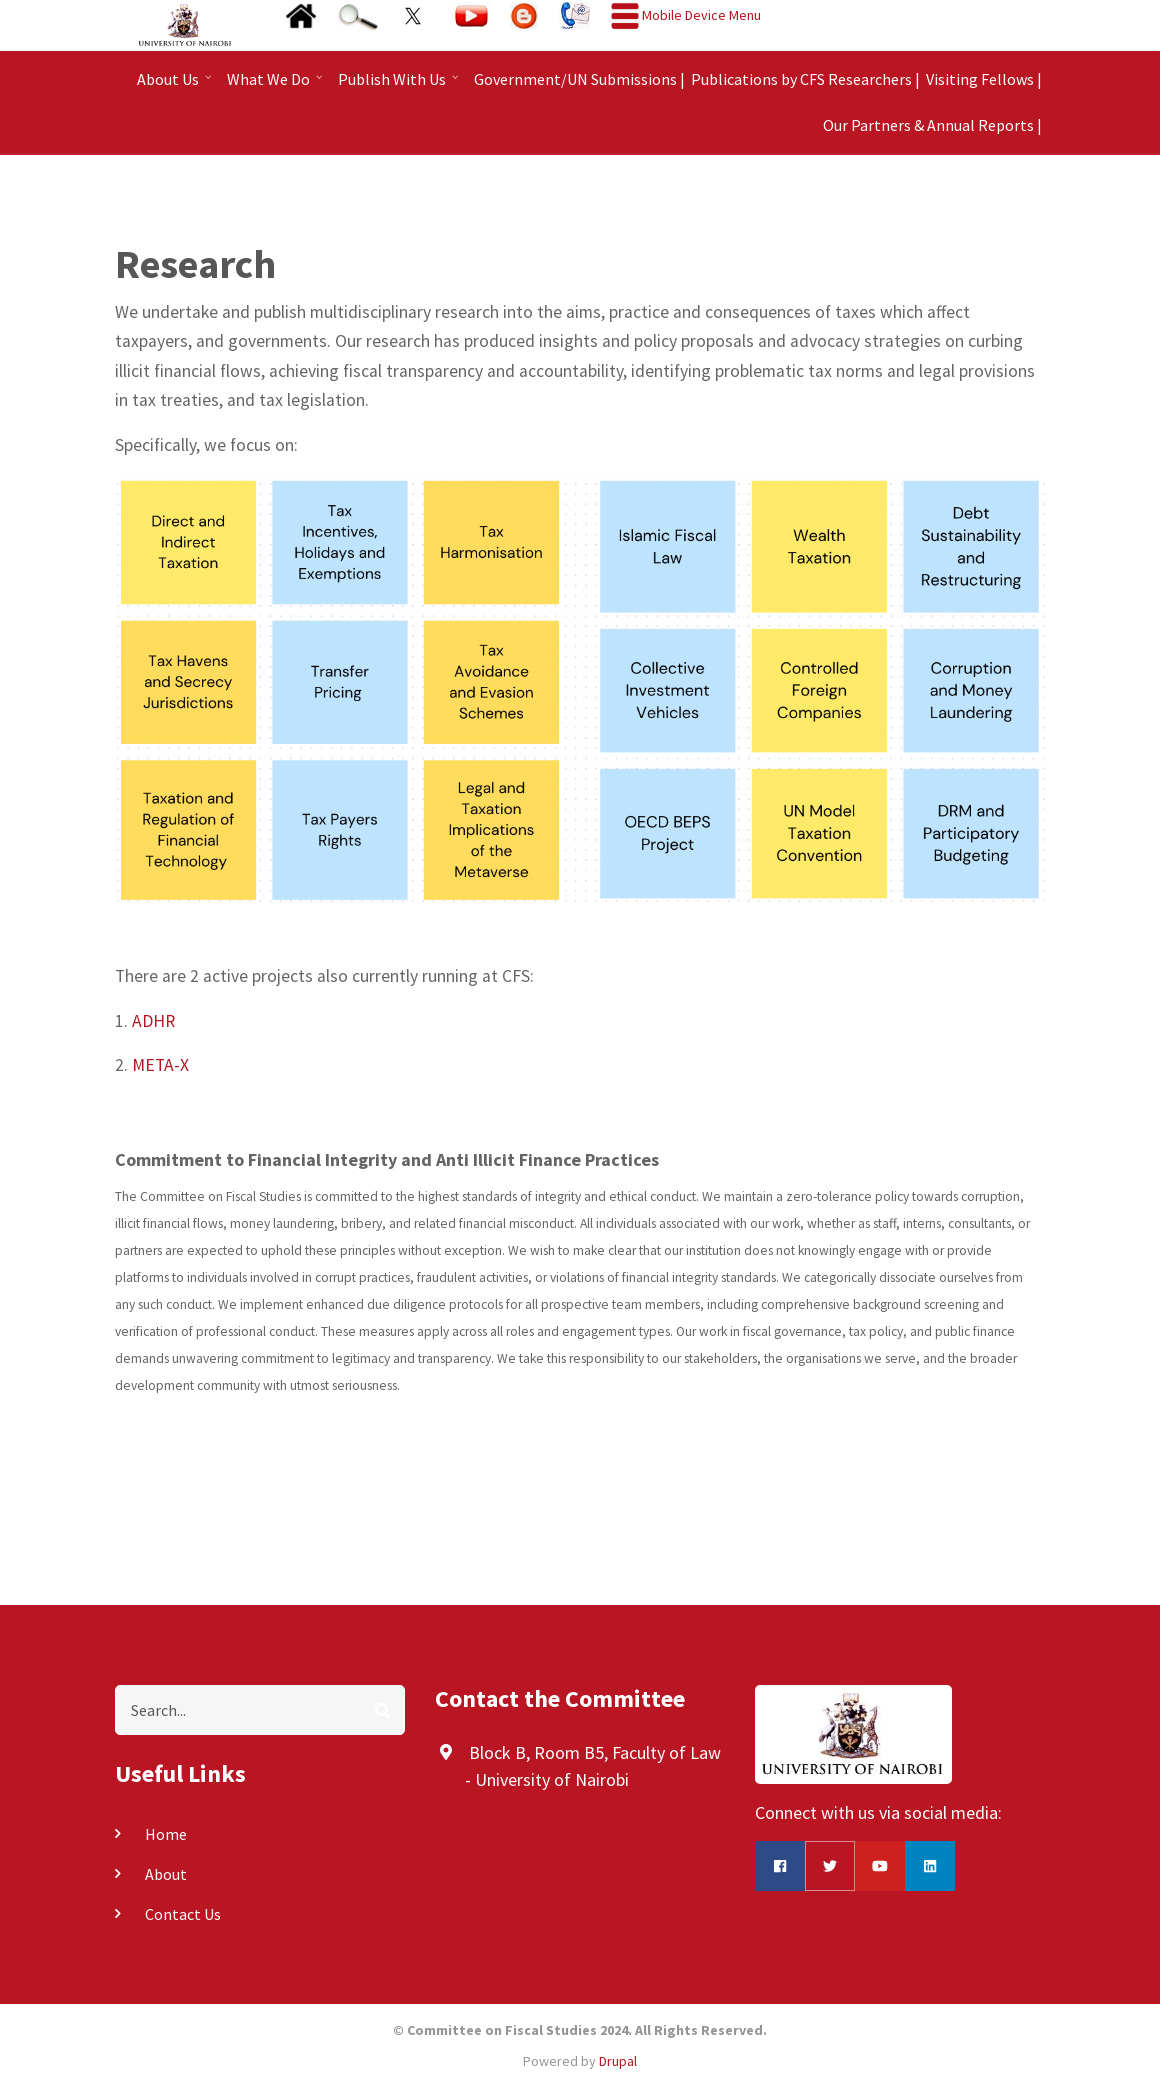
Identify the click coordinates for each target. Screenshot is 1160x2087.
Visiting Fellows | (984, 79)
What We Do (277, 85)
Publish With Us (400, 85)
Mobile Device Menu (701, 15)
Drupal (618, 2061)
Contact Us (183, 1914)
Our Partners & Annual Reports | (932, 125)
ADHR (153, 1021)
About (166, 1874)
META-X (160, 1065)
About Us (176, 85)
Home (166, 1834)
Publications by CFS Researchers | (805, 79)
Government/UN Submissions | (579, 79)
